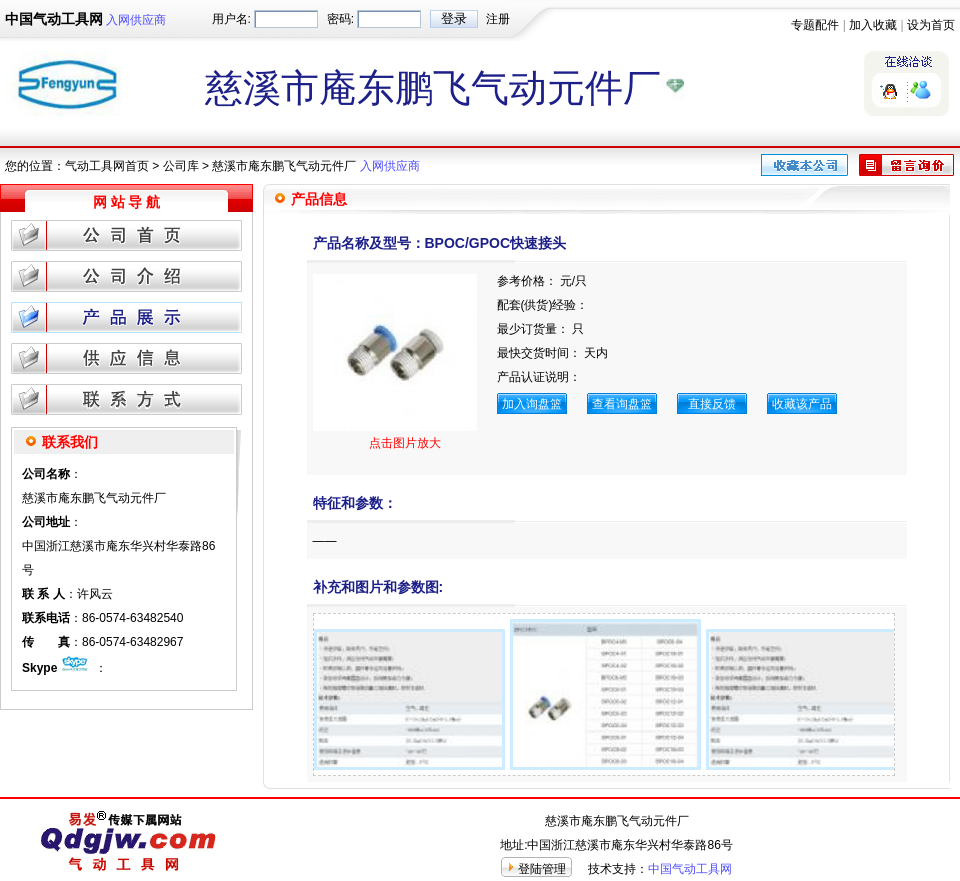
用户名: (231, 19)
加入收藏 (873, 25)
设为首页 (931, 25)
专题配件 (815, 25)
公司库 (181, 166)
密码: (340, 19)
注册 (498, 19)
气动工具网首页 (107, 166)
